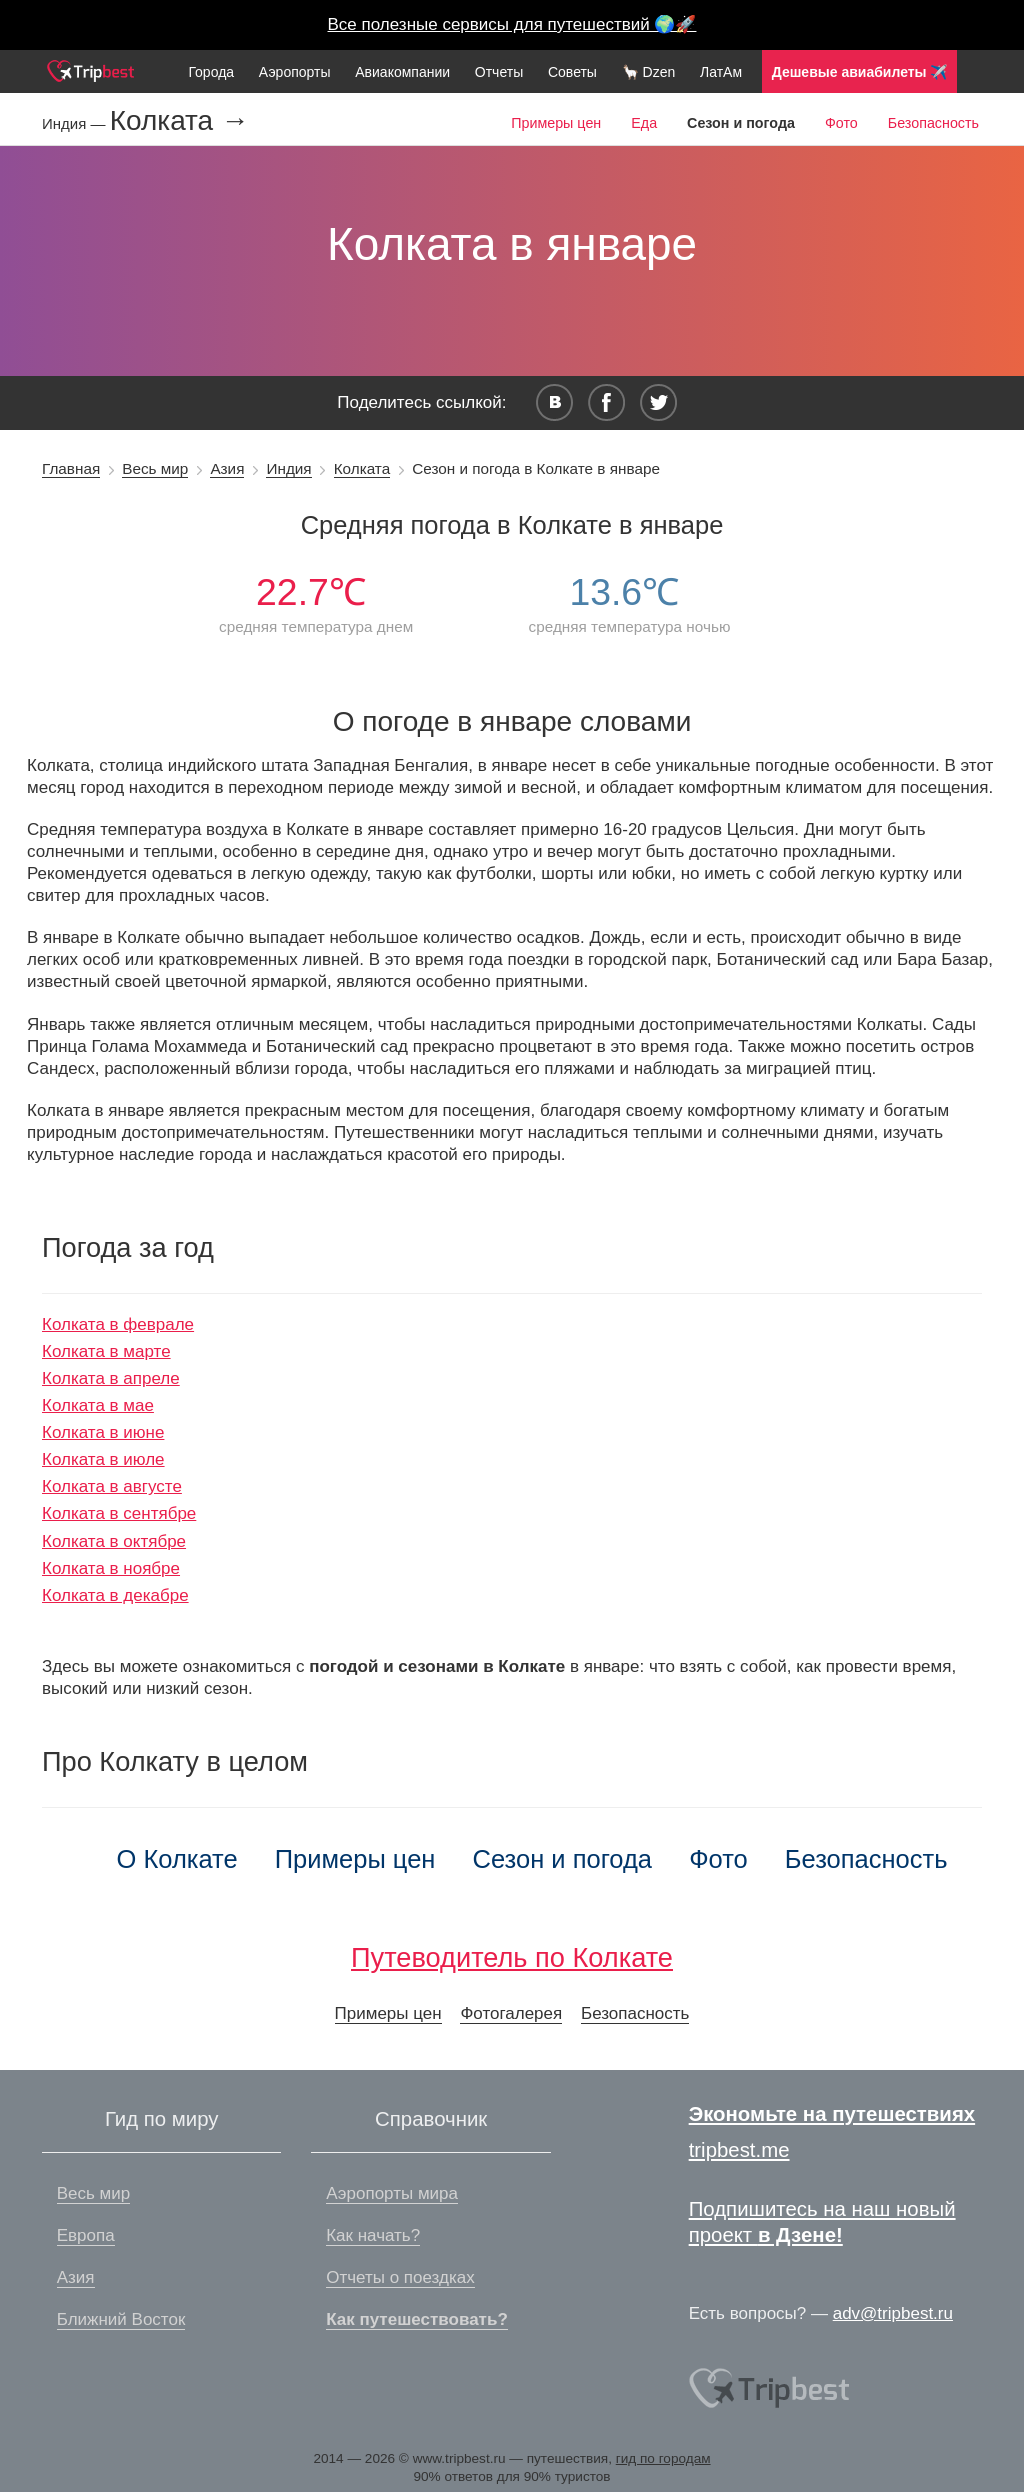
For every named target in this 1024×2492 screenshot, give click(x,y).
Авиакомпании (402, 72)
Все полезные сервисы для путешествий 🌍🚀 (512, 24)
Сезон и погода (563, 1859)
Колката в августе (112, 1486)
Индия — (76, 123)
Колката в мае (98, 1405)
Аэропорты (295, 72)
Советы (572, 72)
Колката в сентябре (119, 1513)
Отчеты (499, 72)
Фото (841, 123)
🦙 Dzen (649, 72)
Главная (71, 468)
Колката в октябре (114, 1541)
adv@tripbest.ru (893, 2313)
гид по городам (663, 2458)
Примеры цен (556, 123)
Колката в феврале (118, 1324)
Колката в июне (103, 1432)
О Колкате (176, 1859)
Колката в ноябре (111, 1568)
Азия (227, 468)
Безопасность (933, 123)
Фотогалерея (511, 2013)
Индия (288, 468)
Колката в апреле (111, 1378)
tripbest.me (739, 2150)
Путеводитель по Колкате (512, 1957)
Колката (362, 468)
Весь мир (155, 468)
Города (211, 72)
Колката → (179, 121)
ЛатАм (721, 72)
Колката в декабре (115, 1595)
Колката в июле (103, 1459)
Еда (644, 123)
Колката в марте (106, 1351)
